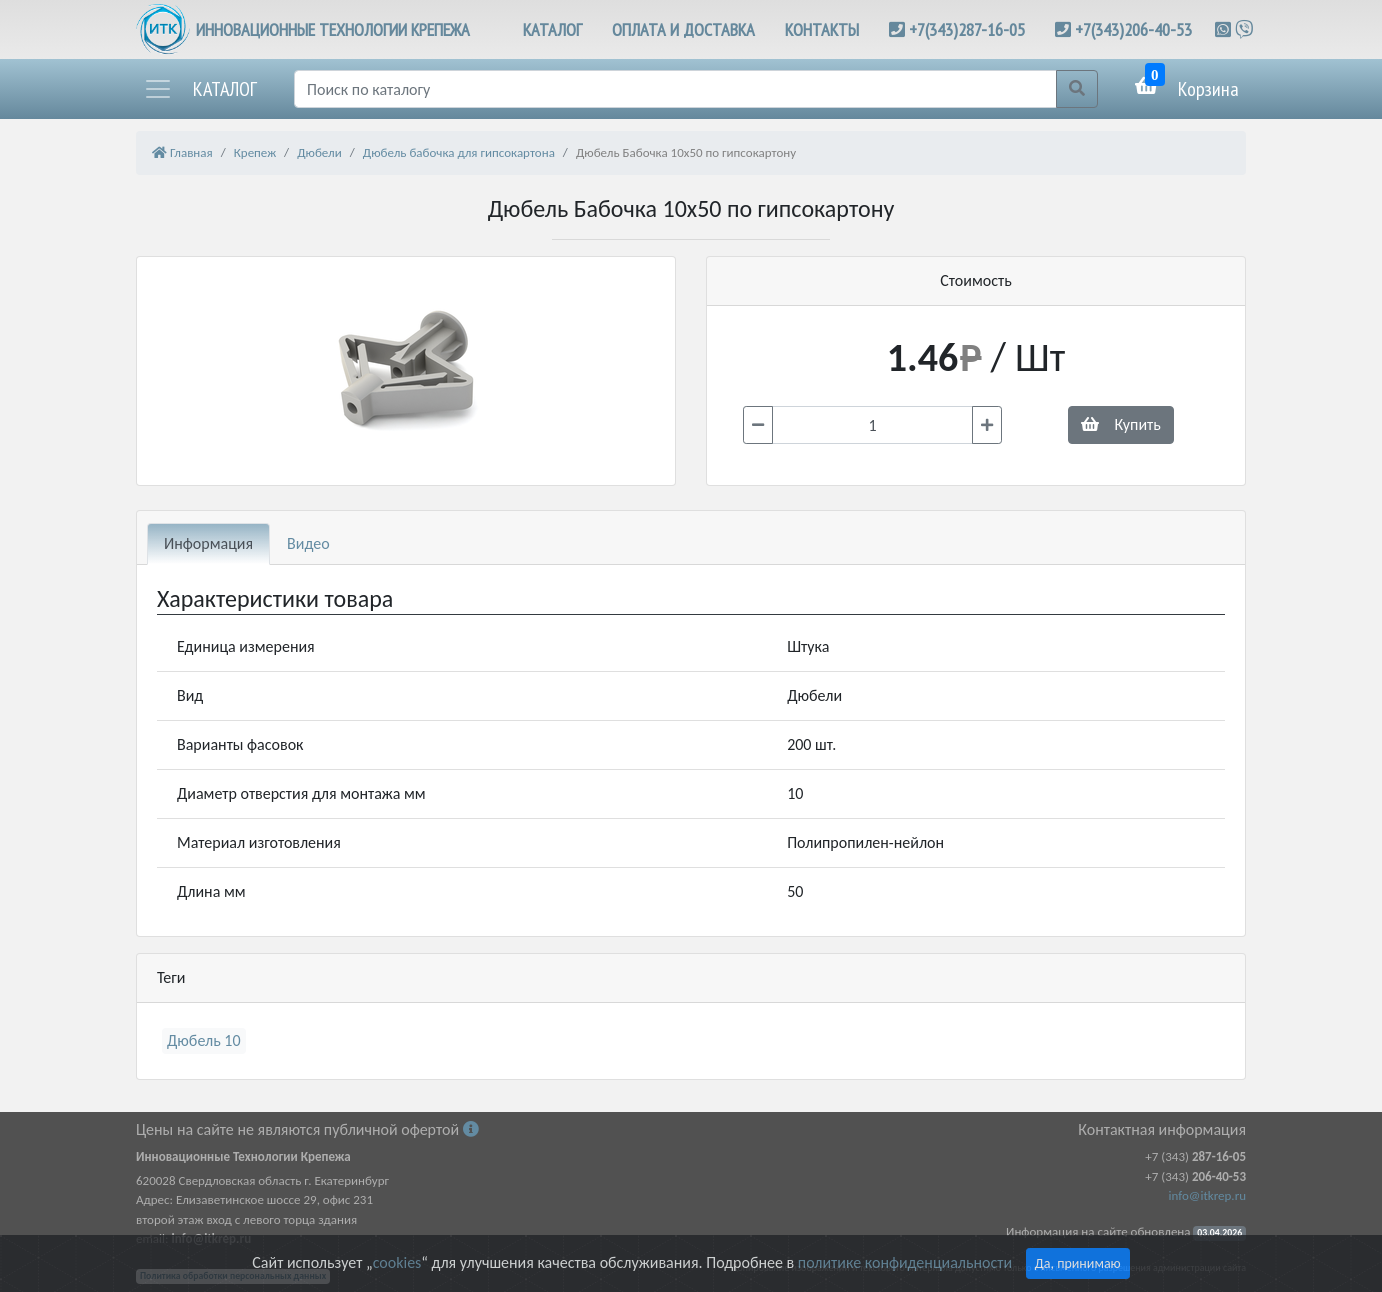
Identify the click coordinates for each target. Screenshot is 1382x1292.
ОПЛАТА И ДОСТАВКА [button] (683, 29)
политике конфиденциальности (905, 1262)
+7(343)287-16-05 (967, 29)
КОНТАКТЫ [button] (822, 29)
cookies (397, 1262)
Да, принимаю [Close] (1078, 1263)
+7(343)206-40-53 (1133, 29)
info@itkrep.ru (1207, 1195)
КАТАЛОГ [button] (552, 29)
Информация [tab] (208, 543)
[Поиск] (675, 89)
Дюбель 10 (204, 1040)
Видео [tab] (308, 543)
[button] (200, 89)
